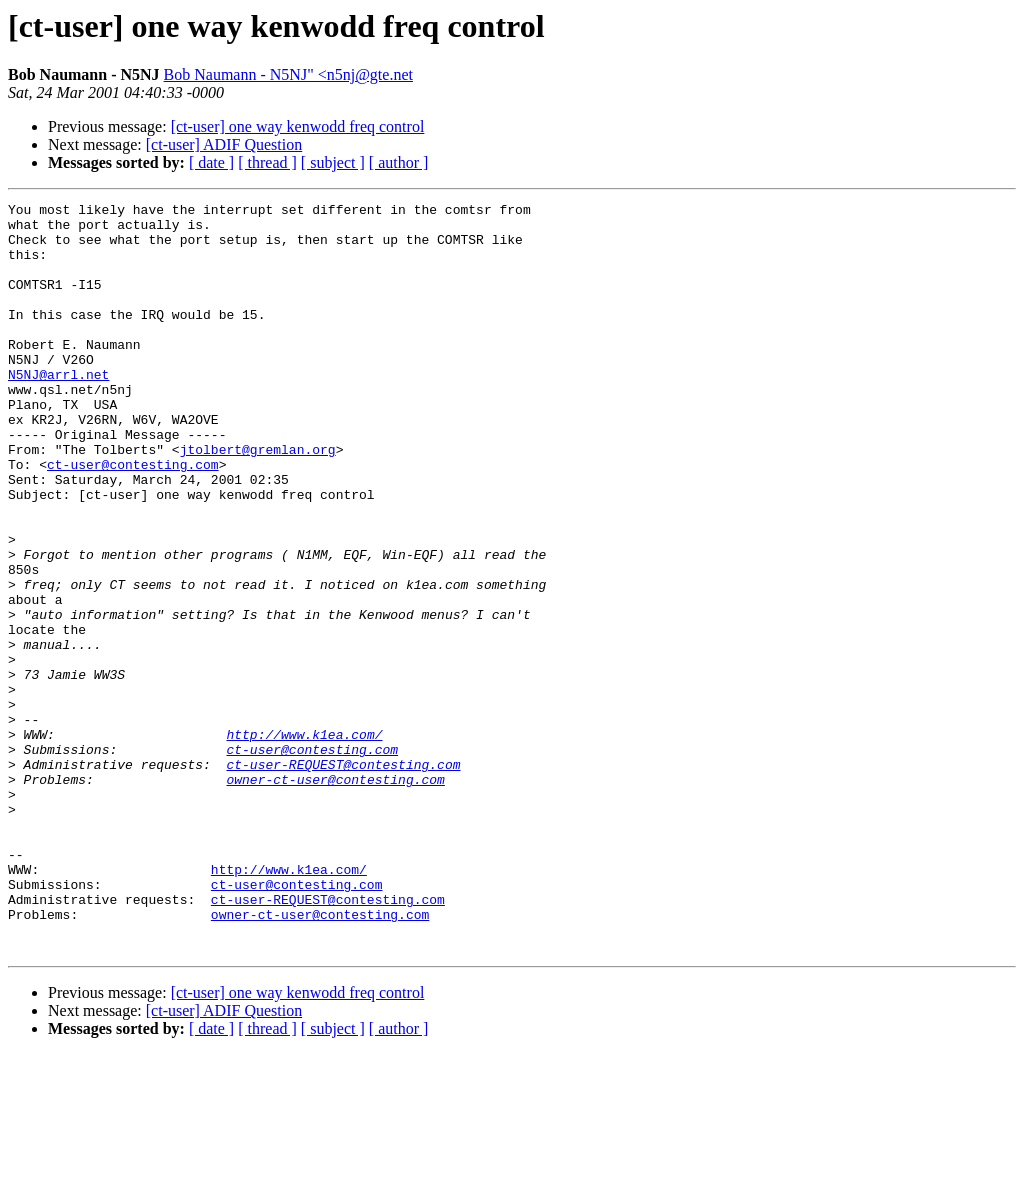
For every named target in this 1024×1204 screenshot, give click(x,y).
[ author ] (399, 162)
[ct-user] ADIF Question (224, 144)
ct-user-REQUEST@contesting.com (343, 878)
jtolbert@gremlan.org (258, 500)
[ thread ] (267, 162)
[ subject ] (333, 162)
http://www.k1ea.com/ (304, 842)
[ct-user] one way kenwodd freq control (298, 126)
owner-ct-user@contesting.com (335, 896)
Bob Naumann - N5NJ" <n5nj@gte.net (288, 74)
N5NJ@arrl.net (58, 410)
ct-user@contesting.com (133, 518)
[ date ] (211, 162)
